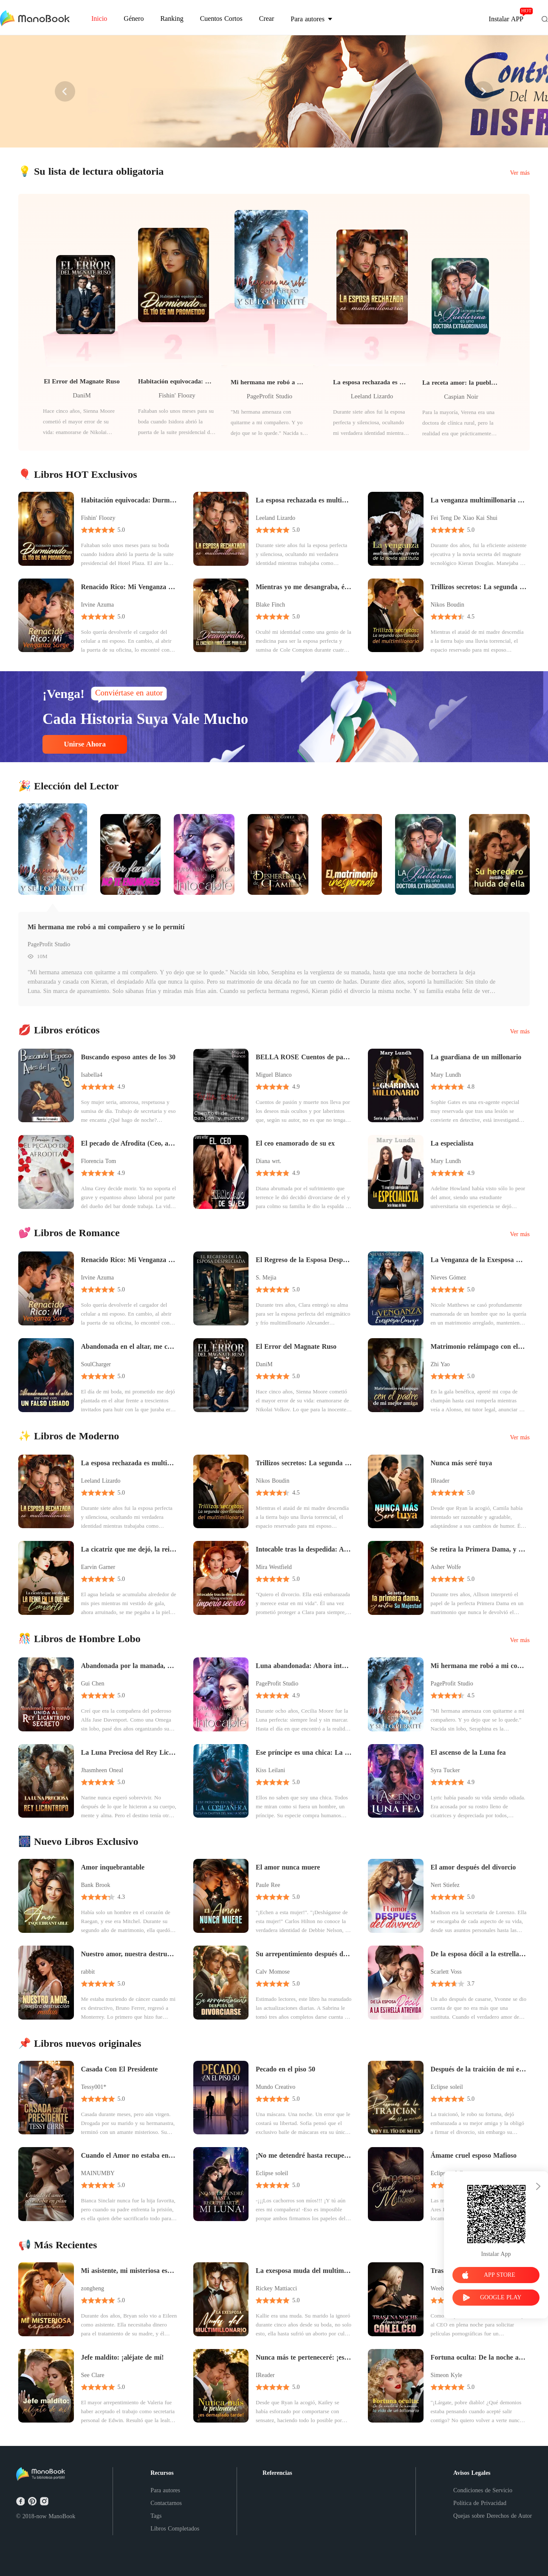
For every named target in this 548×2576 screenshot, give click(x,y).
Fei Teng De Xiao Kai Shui (464, 518)
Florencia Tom (98, 1161)
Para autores (165, 2490)
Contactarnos (166, 2503)
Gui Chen (93, 1683)
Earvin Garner (98, 1567)
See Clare (93, 2375)
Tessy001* (94, 2087)
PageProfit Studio (269, 396)
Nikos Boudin (447, 604)
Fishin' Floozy (176, 395)
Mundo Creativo (275, 2087)
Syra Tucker (445, 1770)
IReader (440, 1481)
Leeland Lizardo (372, 396)
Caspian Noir (461, 396)
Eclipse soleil (447, 2087)
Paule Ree (268, 1885)
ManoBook (61, 2516)
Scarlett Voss (446, 1972)
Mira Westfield (274, 1567)
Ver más (520, 173)
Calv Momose (273, 1972)
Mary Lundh (446, 1075)
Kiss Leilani (270, 1770)
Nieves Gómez (448, 1277)
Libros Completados (174, 2528)
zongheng (92, 2288)
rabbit (88, 1972)
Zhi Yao (440, 1364)
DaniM (82, 395)
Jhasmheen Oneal (102, 1770)
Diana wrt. (268, 1161)
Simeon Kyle (447, 2375)
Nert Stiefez (445, 1885)
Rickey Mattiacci (276, 2288)
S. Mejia (266, 1277)
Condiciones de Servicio (482, 2490)
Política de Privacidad (479, 2503)
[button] (65, 91)
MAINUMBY (98, 2173)
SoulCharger (96, 1364)
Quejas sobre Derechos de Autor (492, 2516)
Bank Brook (95, 1885)
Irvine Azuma (97, 604)
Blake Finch (270, 604)
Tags (155, 2516)
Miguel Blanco (274, 1075)
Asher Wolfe (446, 1567)
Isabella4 (92, 1075)
